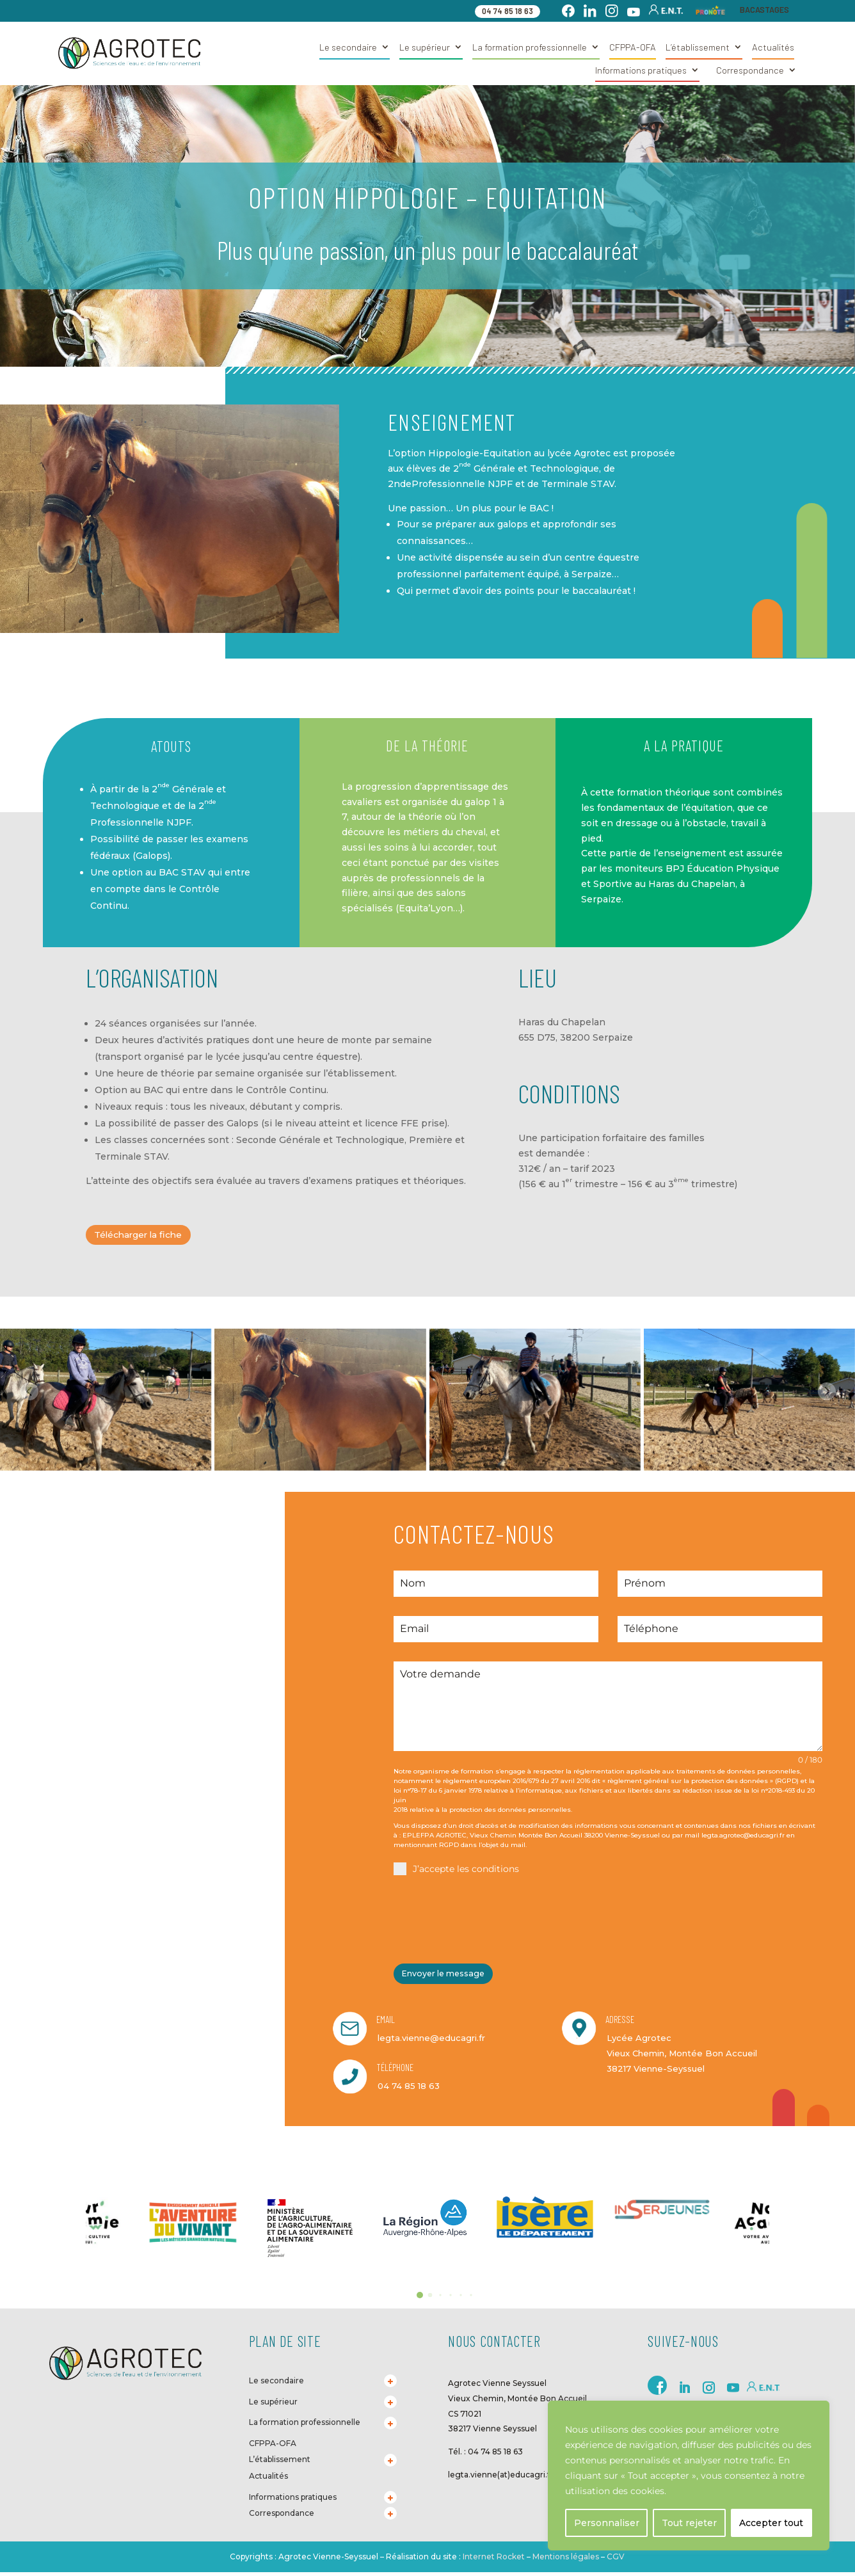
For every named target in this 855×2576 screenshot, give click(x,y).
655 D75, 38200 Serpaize (575, 1037)
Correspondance (750, 70)
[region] (688, 2475)
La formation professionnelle (529, 47)
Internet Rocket (494, 2556)
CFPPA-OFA (632, 47)
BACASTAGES (764, 10)
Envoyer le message (449, 1977)
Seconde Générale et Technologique (320, 1140)
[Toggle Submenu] (390, 2381)
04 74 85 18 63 (507, 11)
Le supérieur (424, 47)
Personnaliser (606, 2523)
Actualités (773, 47)
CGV (615, 2556)
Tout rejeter (689, 2523)
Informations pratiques (641, 70)
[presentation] (491, 1921)
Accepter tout (771, 2523)
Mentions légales (565, 2556)
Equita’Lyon (426, 908)
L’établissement (698, 47)
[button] (420, 2295)
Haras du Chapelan (561, 1022)
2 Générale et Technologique (526, 468)
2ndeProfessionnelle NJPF (450, 484)
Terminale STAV (577, 484)
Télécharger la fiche (145, 1236)
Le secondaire (348, 47)
